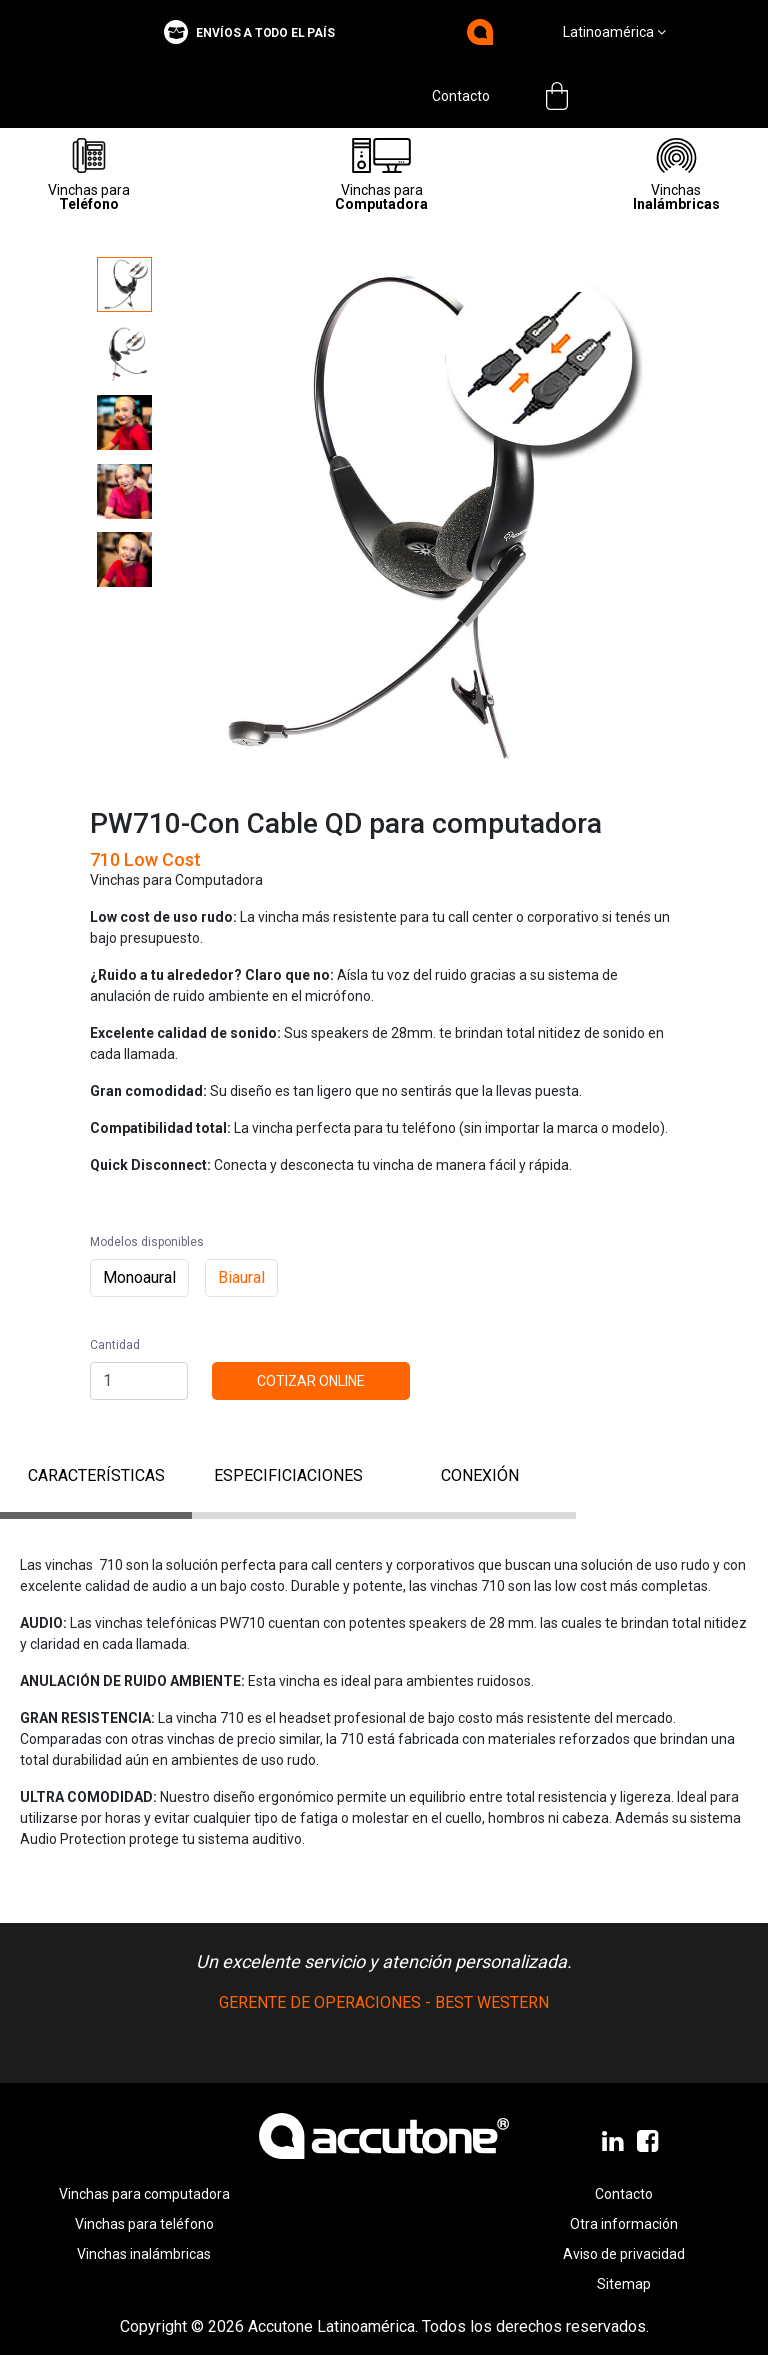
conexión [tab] (480, 1475)
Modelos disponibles (147, 1242)
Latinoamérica (614, 32)
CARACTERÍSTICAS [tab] (96, 1475)
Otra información (624, 2224)
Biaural (241, 1277)
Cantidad (115, 1345)
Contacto (461, 96)
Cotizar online (311, 1381)
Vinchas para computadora (144, 2194)
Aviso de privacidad (624, 2254)
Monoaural (139, 1277)
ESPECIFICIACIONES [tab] (288, 1475)
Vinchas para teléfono (144, 2224)
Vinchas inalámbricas (144, 2254)
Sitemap (624, 2284)
